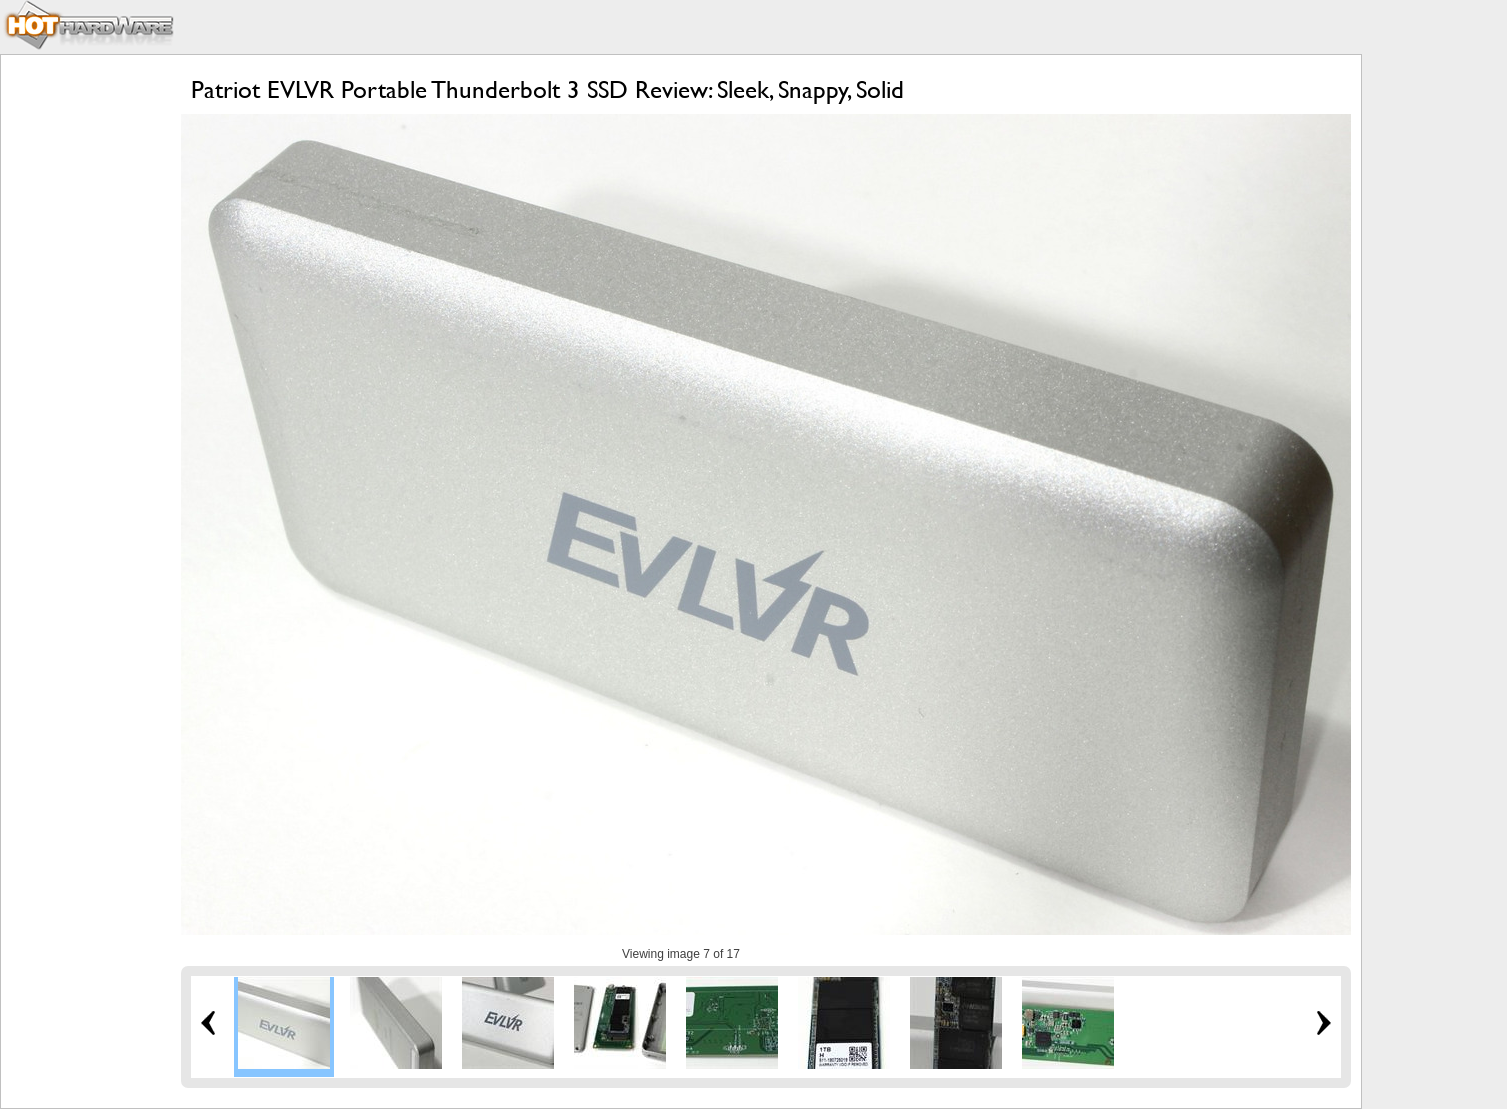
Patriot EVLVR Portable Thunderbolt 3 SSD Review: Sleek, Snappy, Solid (547, 89)
